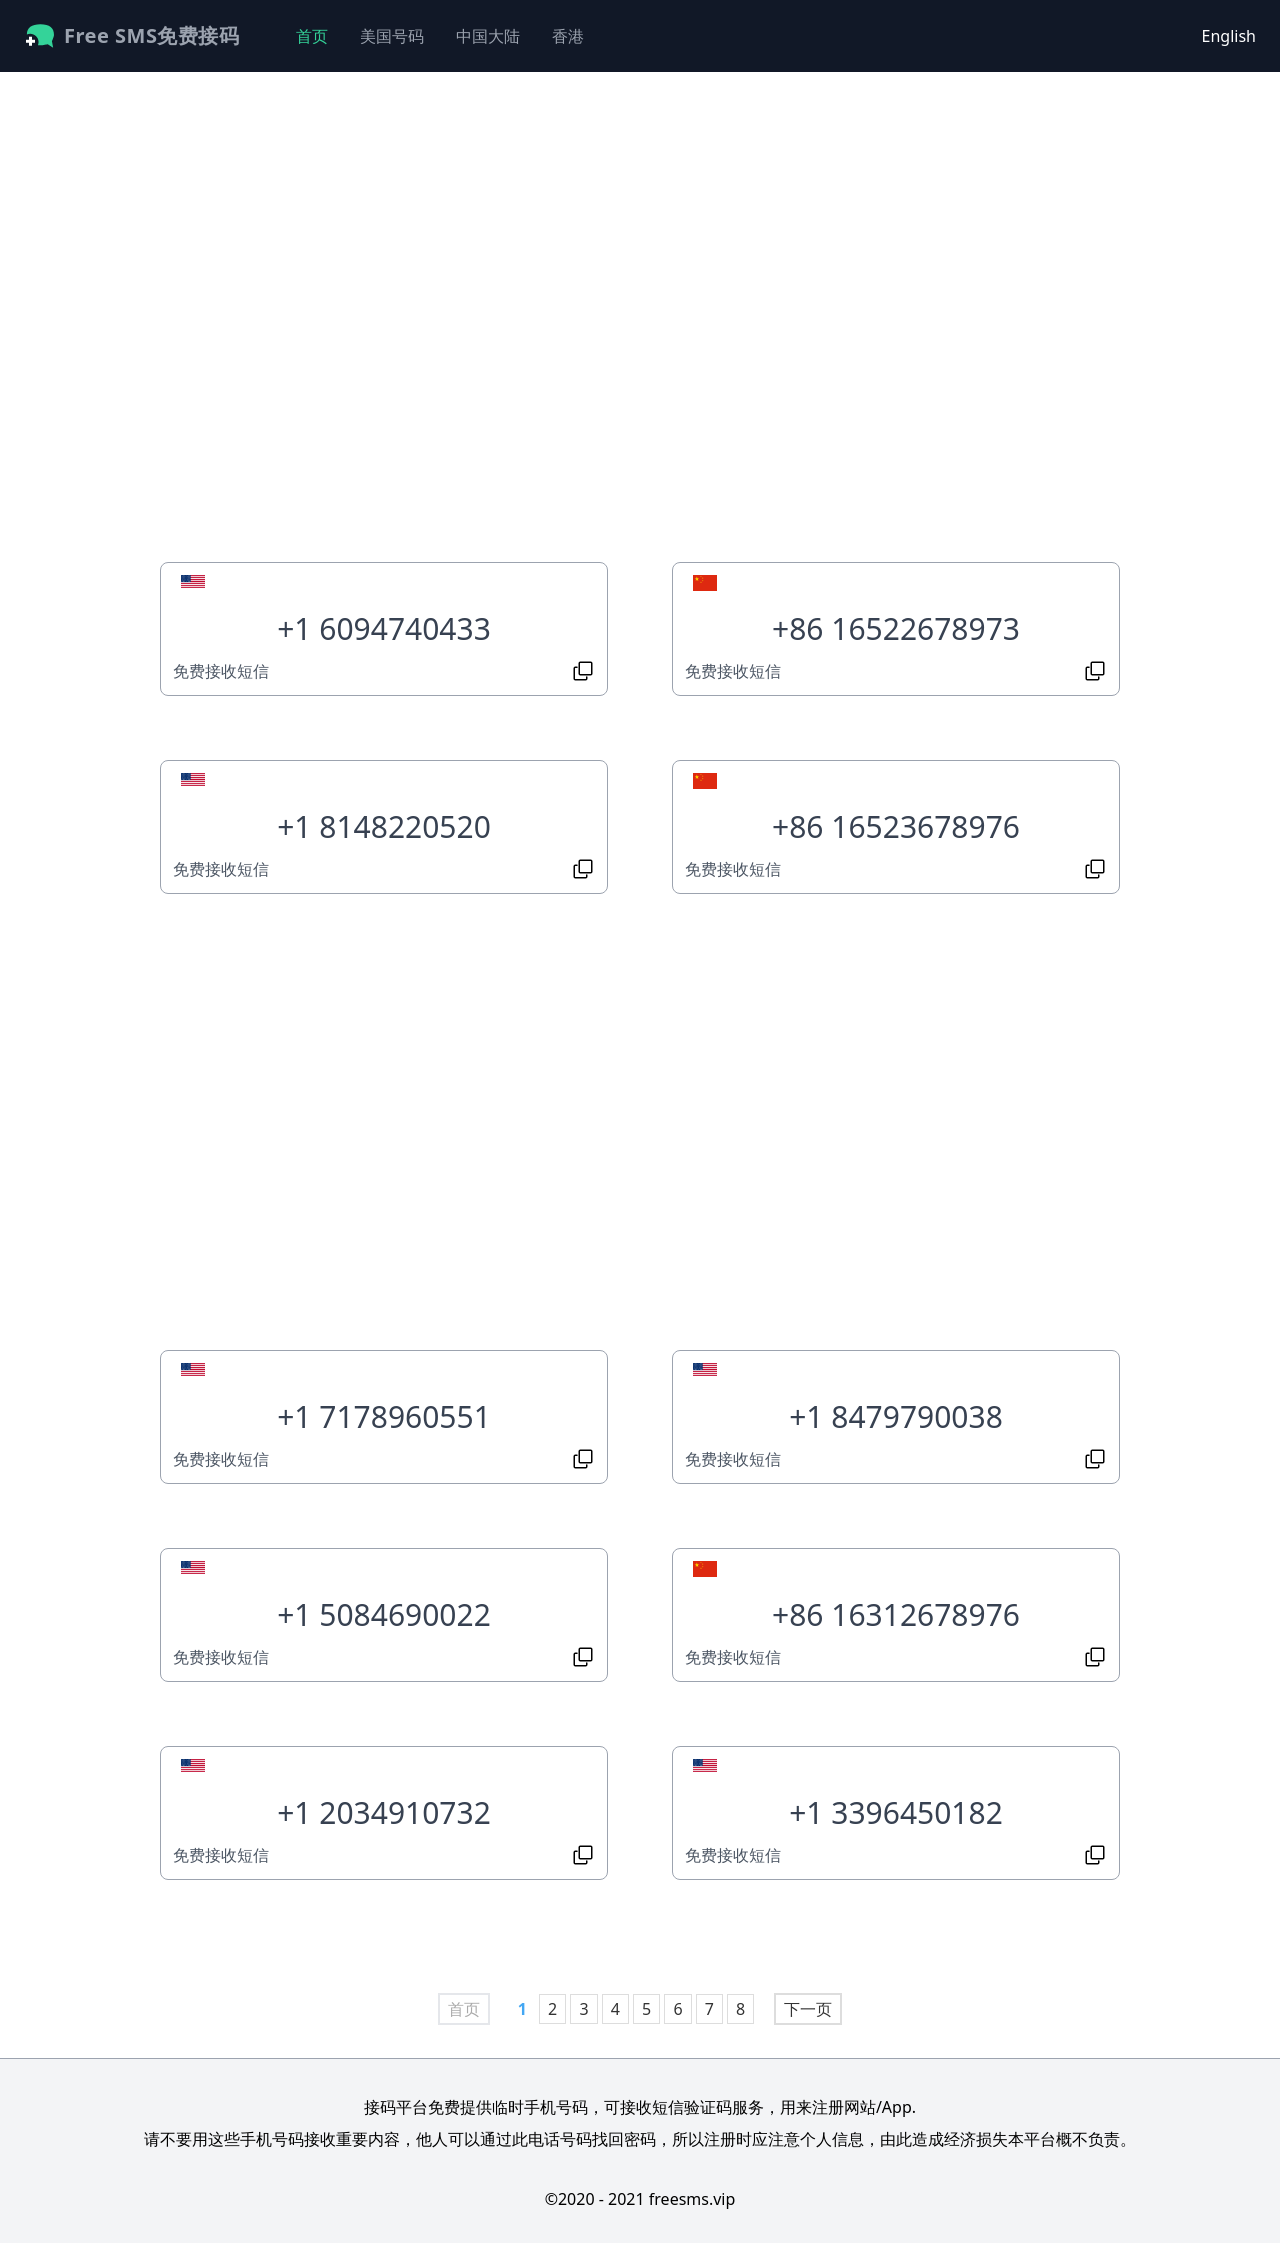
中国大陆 (488, 36)
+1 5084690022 (384, 1614)
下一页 (808, 2009)
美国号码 (392, 36)
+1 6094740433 (384, 628)
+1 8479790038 (896, 1416)
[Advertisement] (384, 325)
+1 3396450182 (896, 1812)
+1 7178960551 (384, 1416)
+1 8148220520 (384, 826)
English (1229, 36)
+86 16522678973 (896, 628)
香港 (568, 36)
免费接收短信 (221, 671)
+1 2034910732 (384, 1812)
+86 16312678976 (896, 1614)
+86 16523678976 (896, 826)
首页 (312, 36)
